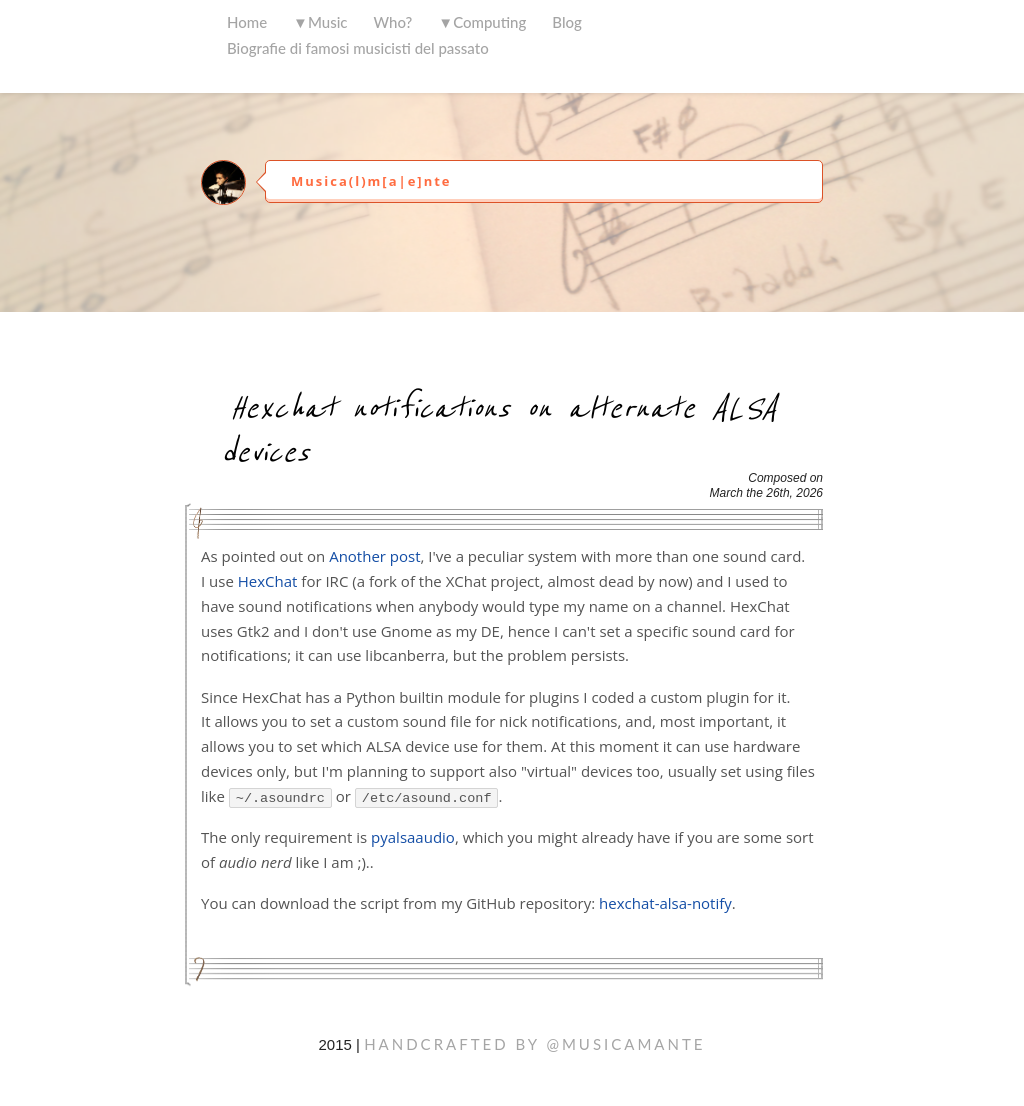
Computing (489, 22)
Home (247, 22)
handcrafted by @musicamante (534, 1044)
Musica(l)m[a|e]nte (371, 181)
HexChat (268, 581)
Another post (374, 556)
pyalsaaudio (413, 837)
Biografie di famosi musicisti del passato (358, 48)
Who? (393, 22)
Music (328, 22)
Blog (567, 22)
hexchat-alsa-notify (665, 903)
